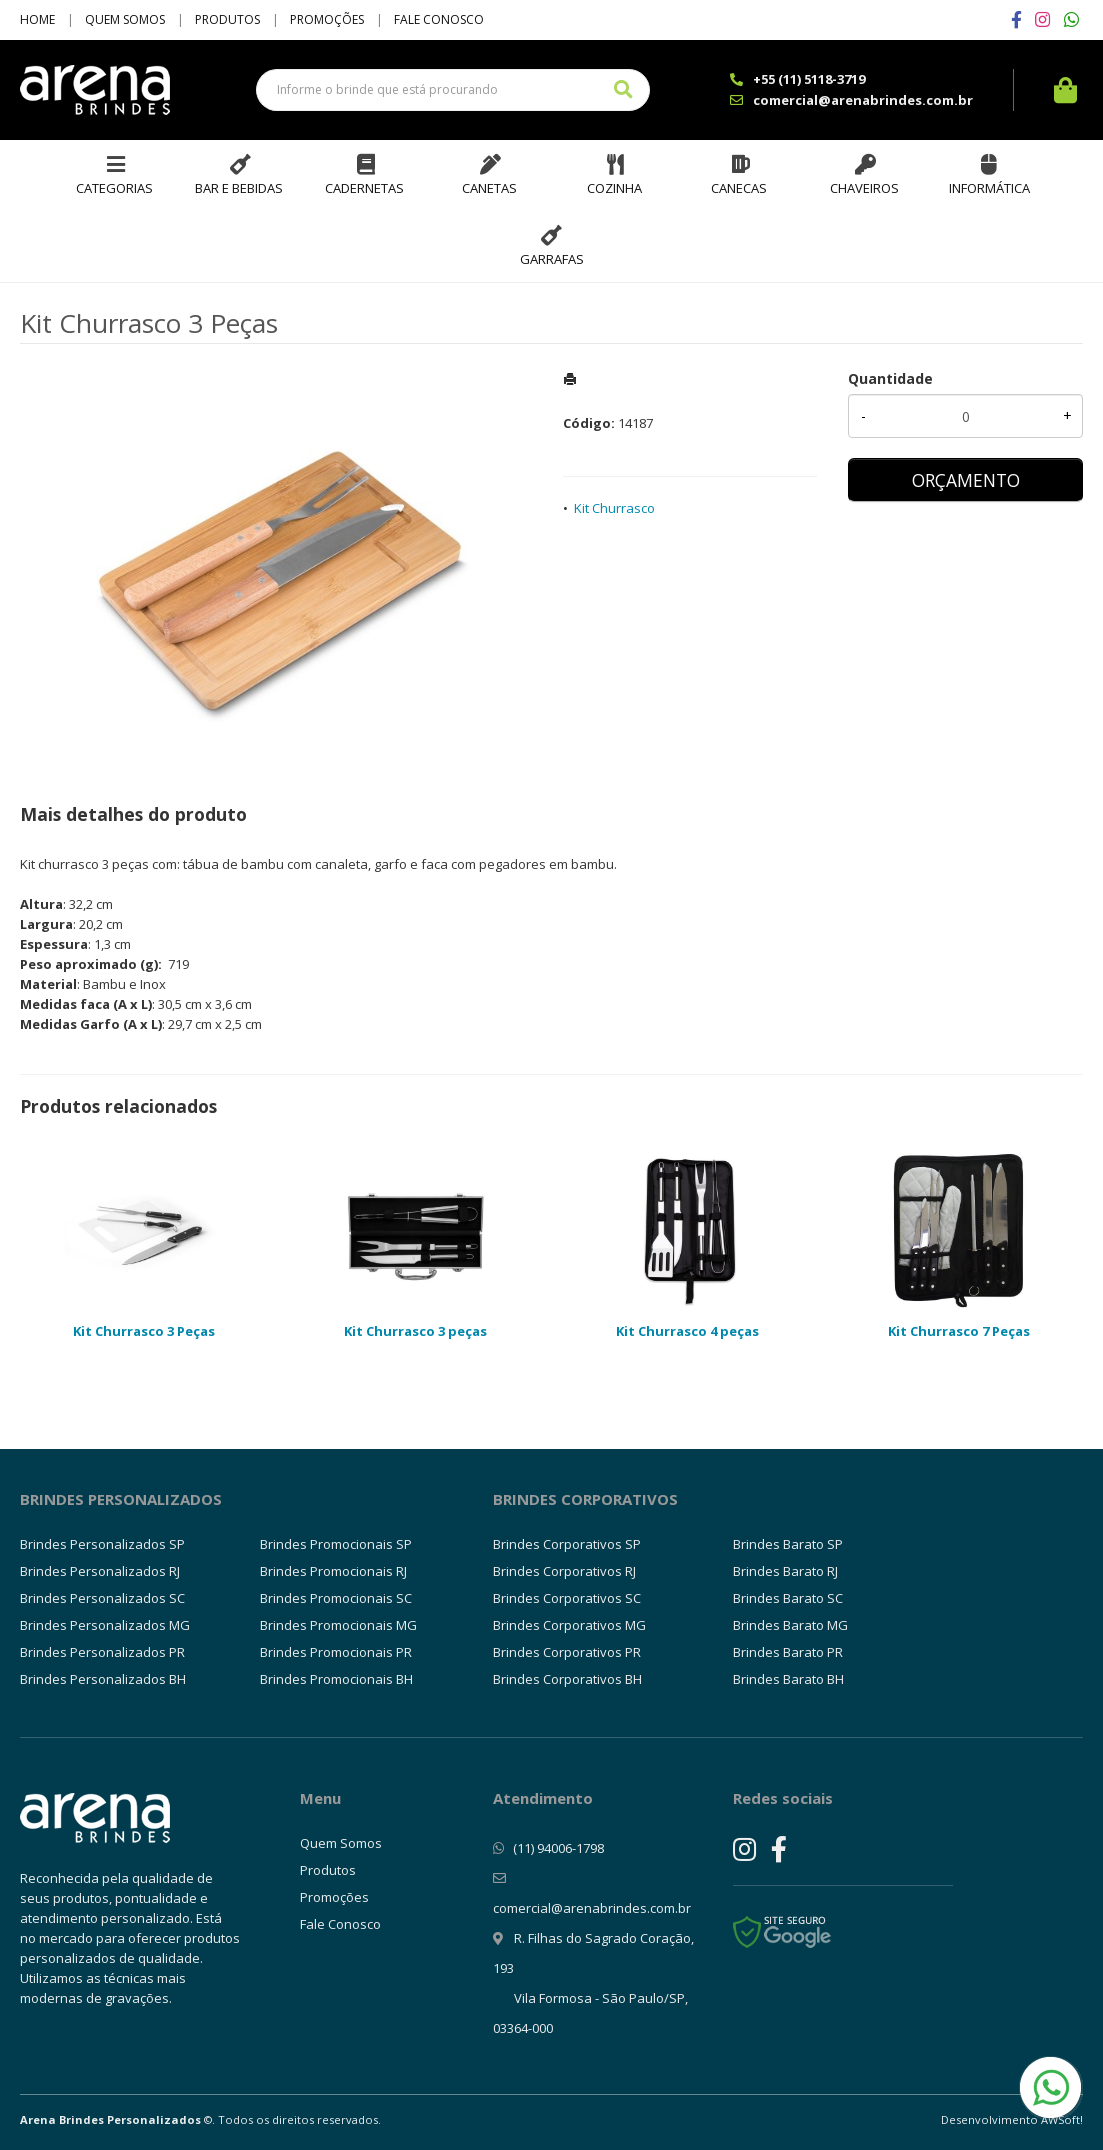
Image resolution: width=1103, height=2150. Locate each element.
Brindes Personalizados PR (102, 1652)
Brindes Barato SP (788, 1544)
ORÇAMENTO (966, 480)
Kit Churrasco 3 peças (415, 1331)
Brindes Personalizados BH (103, 1679)
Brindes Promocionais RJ (333, 1571)
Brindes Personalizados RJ (100, 1571)
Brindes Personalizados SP (102, 1544)
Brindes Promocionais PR (336, 1652)
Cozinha (614, 188)
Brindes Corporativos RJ (564, 1571)
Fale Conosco (439, 19)
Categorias (114, 188)
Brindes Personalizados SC (102, 1598)
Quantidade (890, 378)
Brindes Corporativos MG (569, 1625)
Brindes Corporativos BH (567, 1679)
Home (37, 19)
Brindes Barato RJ (785, 1571)
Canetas (489, 188)
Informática (989, 188)
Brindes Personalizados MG (105, 1625)
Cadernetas (364, 188)
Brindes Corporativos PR (567, 1652)
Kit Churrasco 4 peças (687, 1331)
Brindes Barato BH (788, 1679)
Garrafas (552, 259)
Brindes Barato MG (790, 1625)
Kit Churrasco (614, 508)
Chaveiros (864, 188)
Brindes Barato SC (788, 1598)
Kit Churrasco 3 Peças (144, 1331)
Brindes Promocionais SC (336, 1598)
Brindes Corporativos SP (567, 1544)
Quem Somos (125, 19)
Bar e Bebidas (239, 188)
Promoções (327, 19)
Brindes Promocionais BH (336, 1679)
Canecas (739, 188)
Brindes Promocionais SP (336, 1544)
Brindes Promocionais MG (338, 1625)
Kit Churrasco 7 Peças (959, 1331)
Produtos (227, 19)
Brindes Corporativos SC (567, 1598)
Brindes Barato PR (788, 1652)
